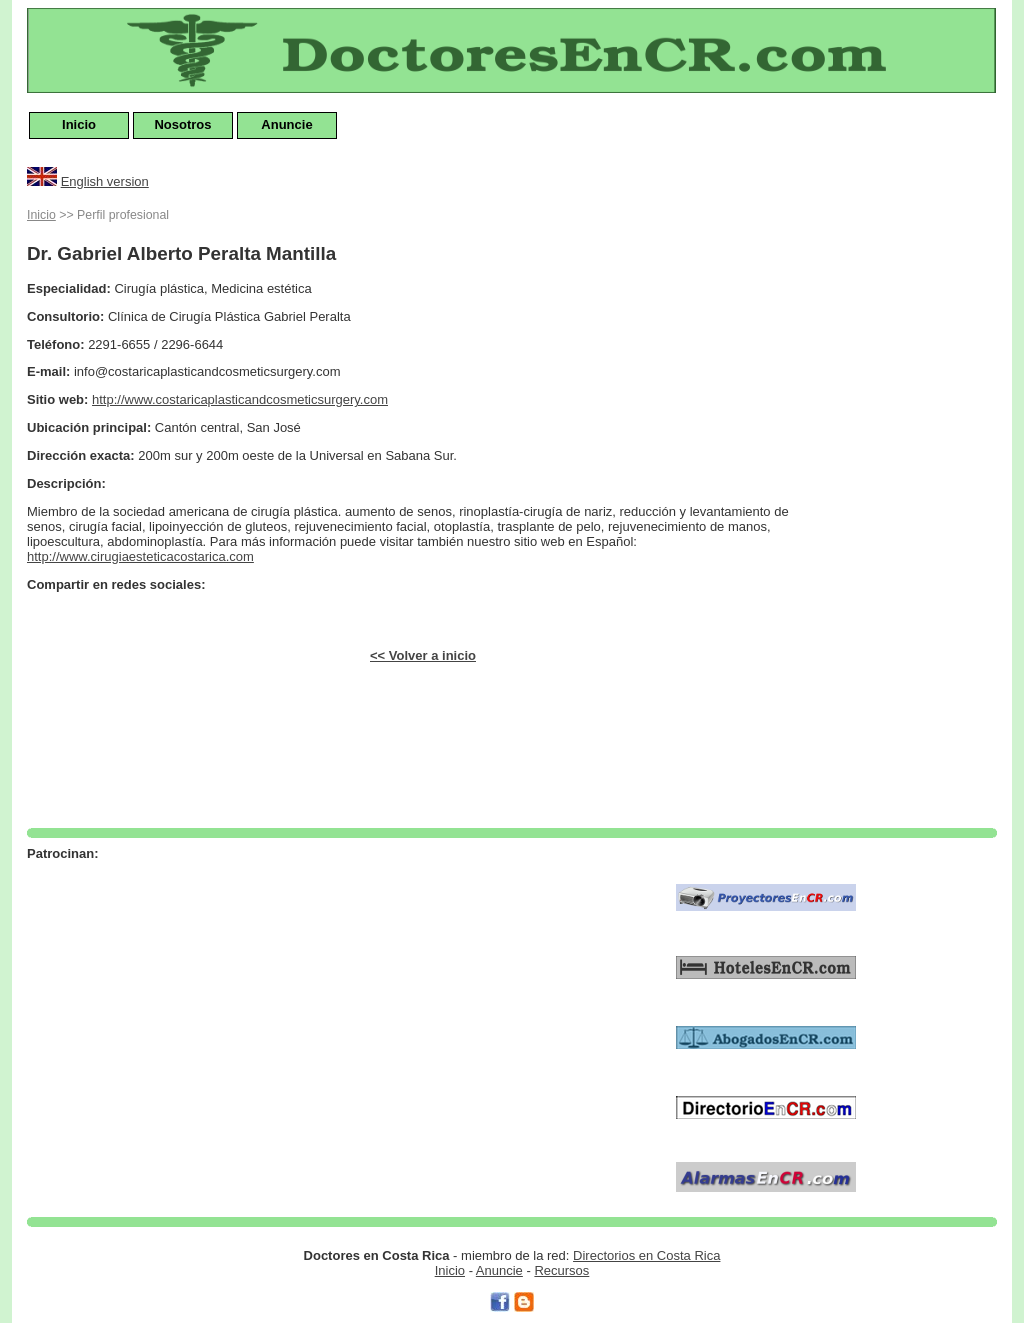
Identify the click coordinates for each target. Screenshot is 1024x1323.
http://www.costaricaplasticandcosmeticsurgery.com (240, 399)
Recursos (561, 1270)
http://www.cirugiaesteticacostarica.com (140, 556)
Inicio (79, 124)
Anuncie (286, 124)
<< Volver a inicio (423, 655)
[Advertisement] (917, 504)
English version (105, 181)
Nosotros (182, 124)
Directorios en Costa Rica (646, 1255)
